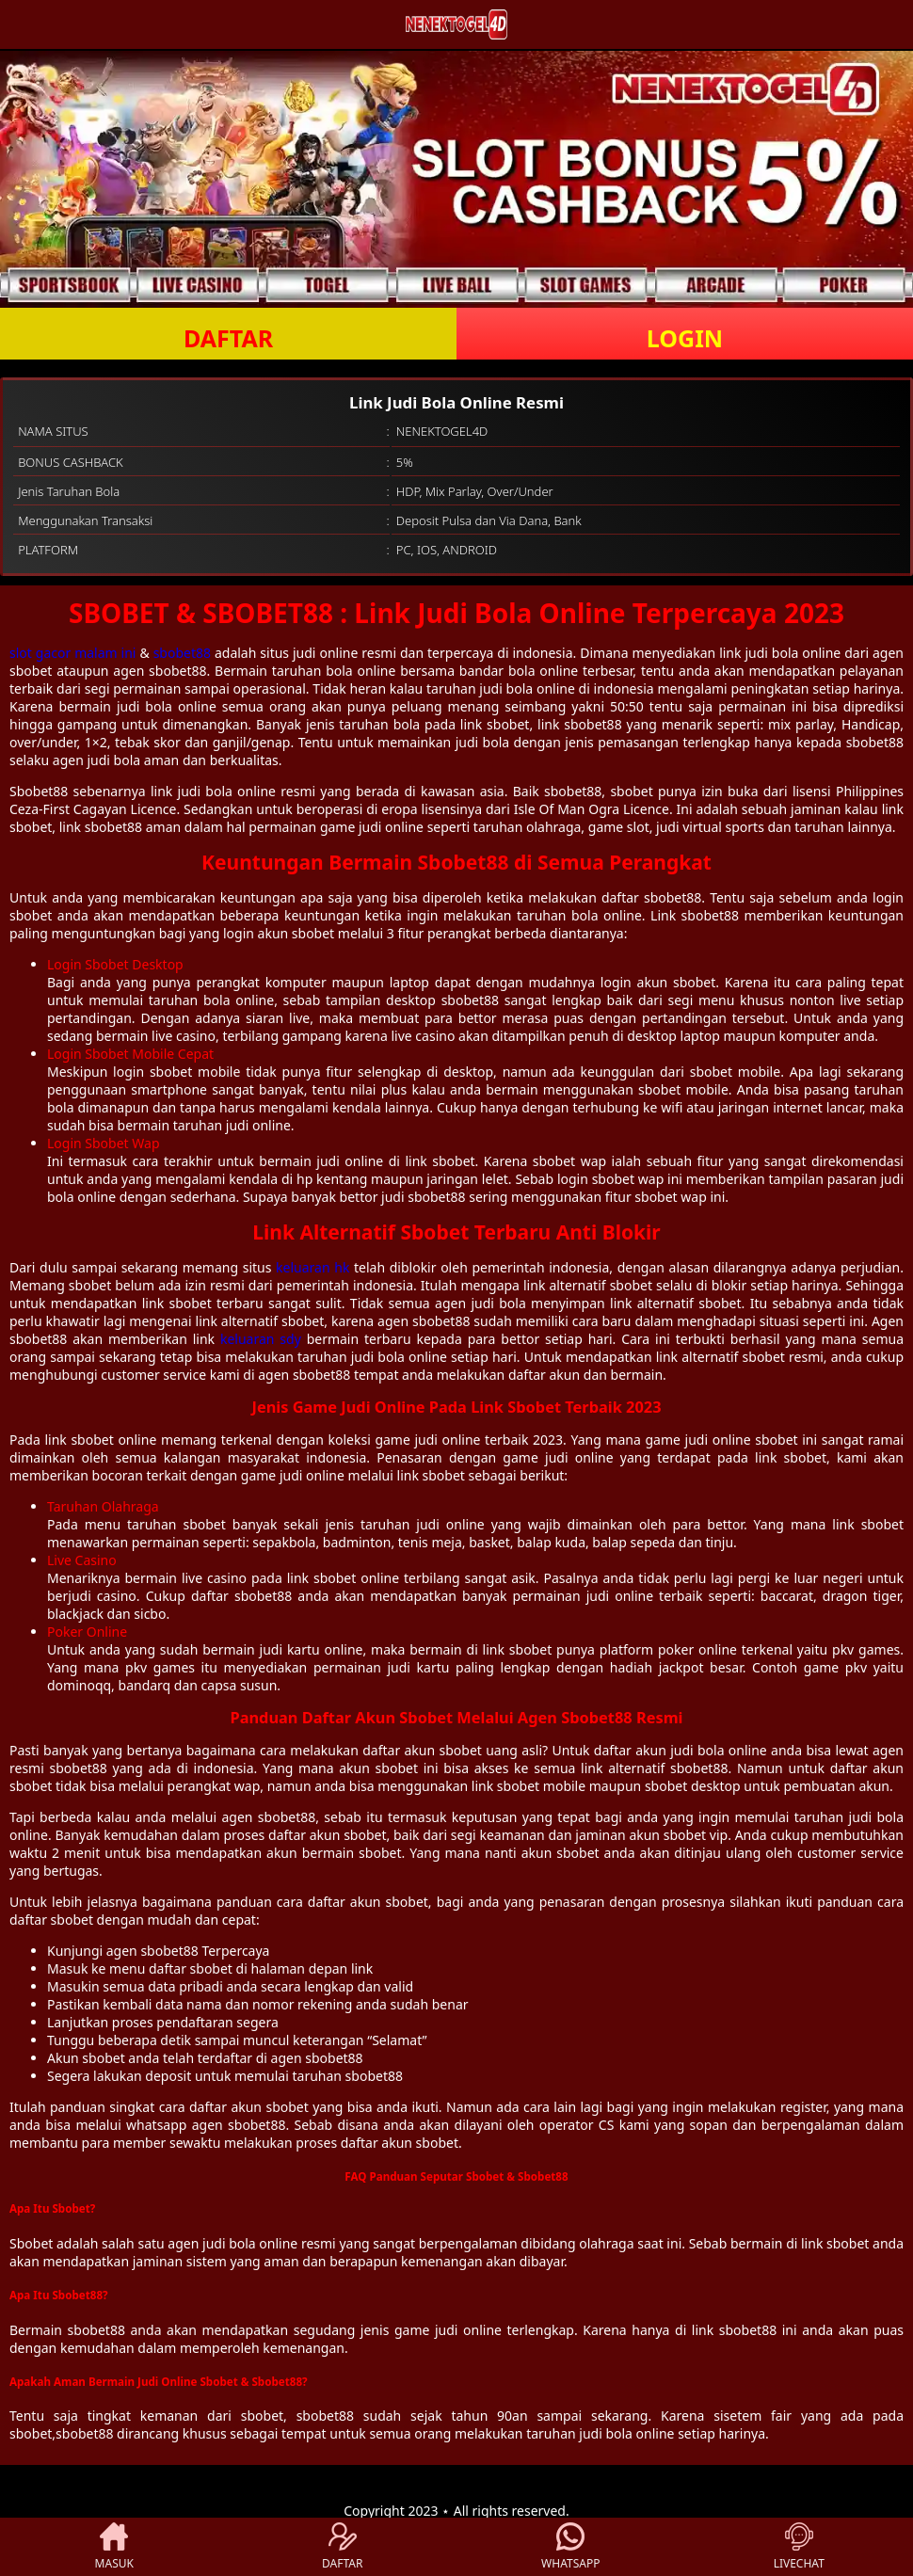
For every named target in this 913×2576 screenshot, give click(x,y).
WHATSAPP (570, 2546)
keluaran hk (312, 1267)
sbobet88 (182, 653)
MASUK (114, 2546)
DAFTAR (228, 338)
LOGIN (685, 338)
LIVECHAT (799, 2546)
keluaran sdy (260, 1339)
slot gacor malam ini (72, 653)
